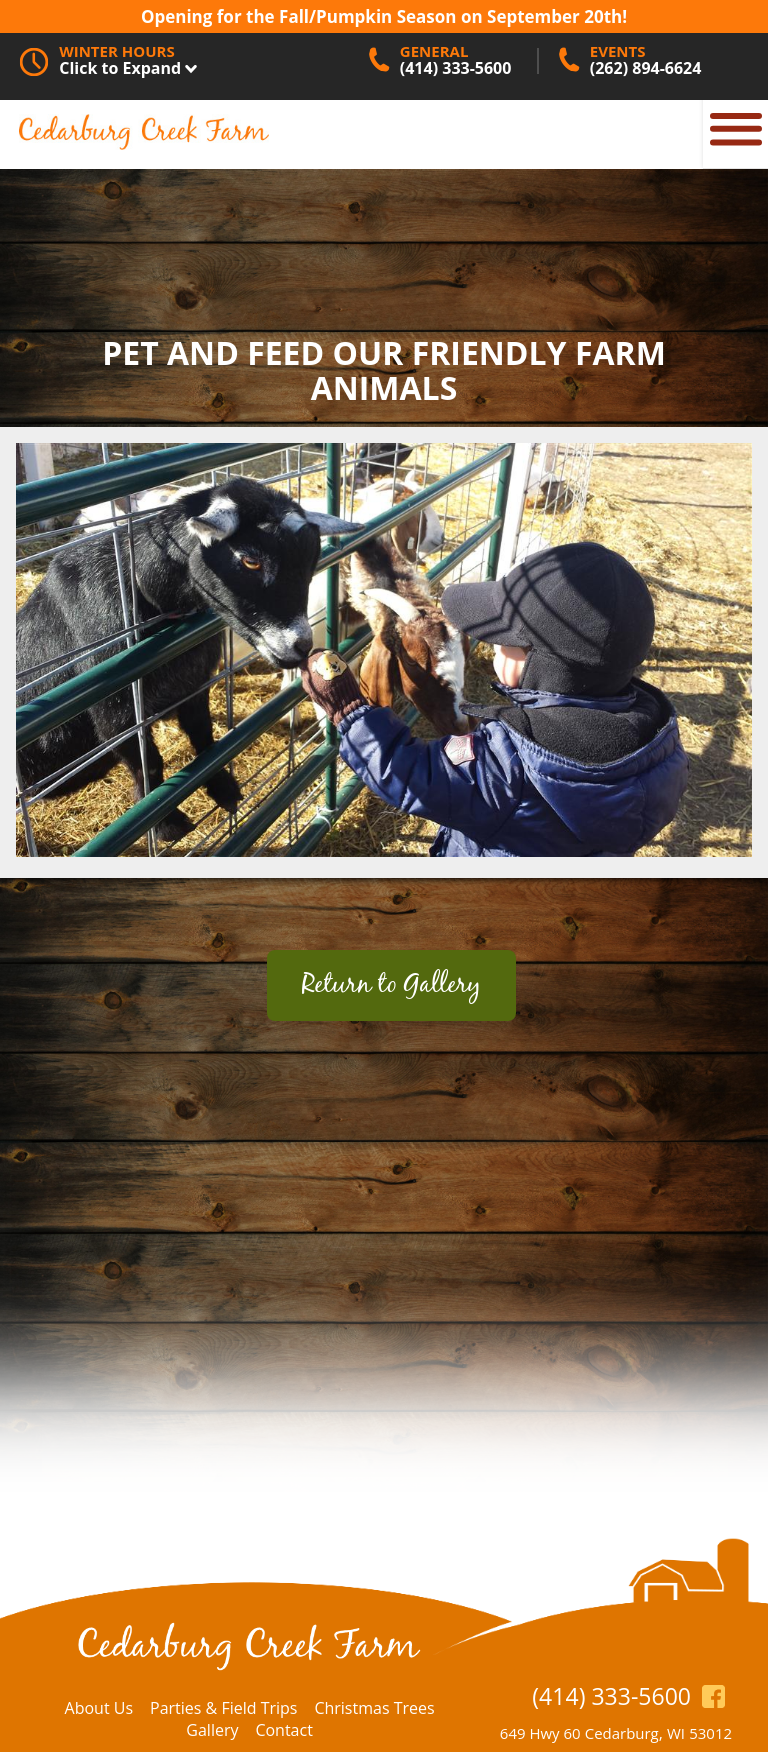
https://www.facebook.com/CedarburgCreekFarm (713, 1695)
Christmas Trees (374, 1708)
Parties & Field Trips (223, 1708)
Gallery (212, 1730)
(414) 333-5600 (611, 1696)
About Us (99, 1708)
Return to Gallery (391, 985)
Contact (283, 1730)
